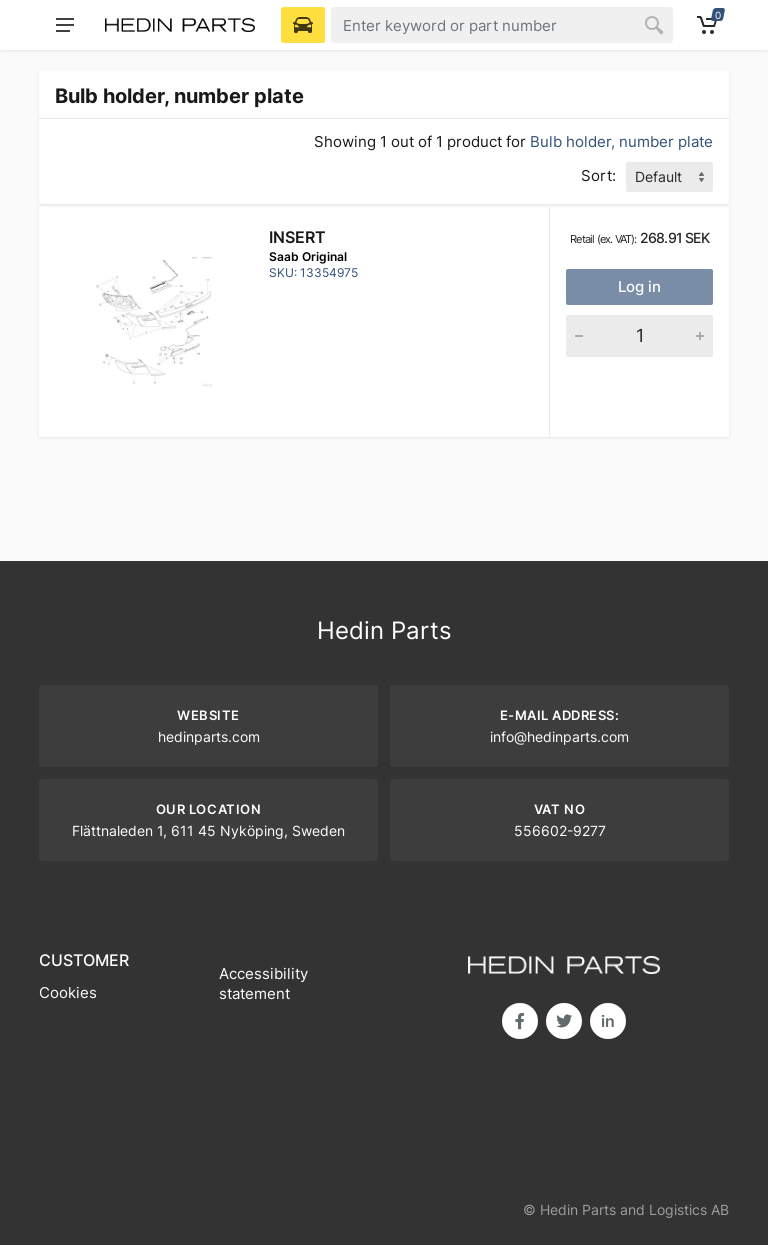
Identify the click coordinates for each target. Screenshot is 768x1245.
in (608, 1021)
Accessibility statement (263, 983)
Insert (297, 237)
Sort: (598, 175)
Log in (639, 286)
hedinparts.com (209, 736)
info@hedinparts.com (559, 736)
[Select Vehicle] (303, 25)
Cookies (68, 992)
